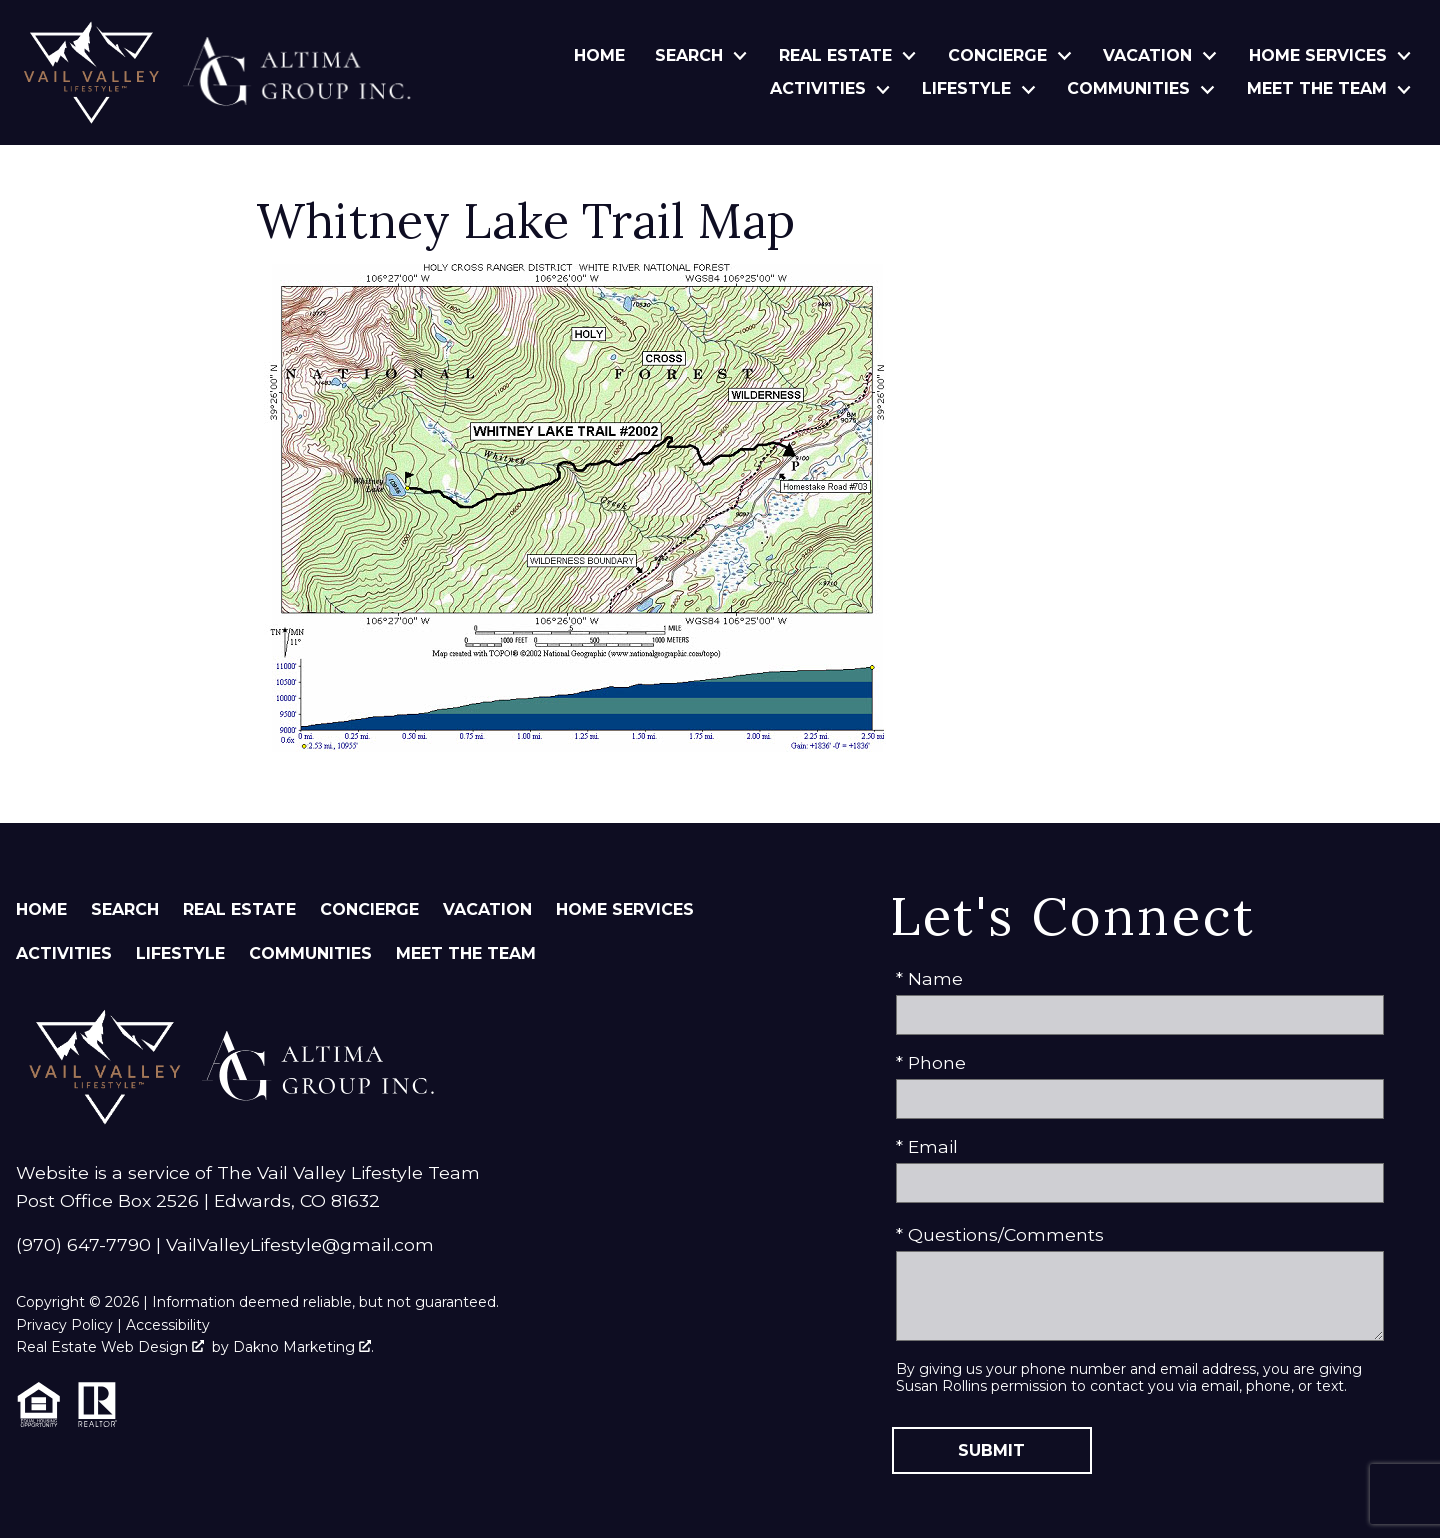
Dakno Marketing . (303, 1347)
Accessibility (168, 1325)
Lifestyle (180, 953)
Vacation (487, 909)
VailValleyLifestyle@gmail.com (300, 1244)
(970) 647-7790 (83, 1244)
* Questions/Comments (1000, 1234)
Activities (64, 953)
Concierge (369, 909)
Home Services (625, 909)
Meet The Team (466, 953)
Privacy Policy (64, 1325)
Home (599, 56)
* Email (927, 1146)
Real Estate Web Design (110, 1347)
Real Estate (239, 909)
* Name (929, 978)
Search (125, 909)
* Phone (931, 1062)
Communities (310, 953)
